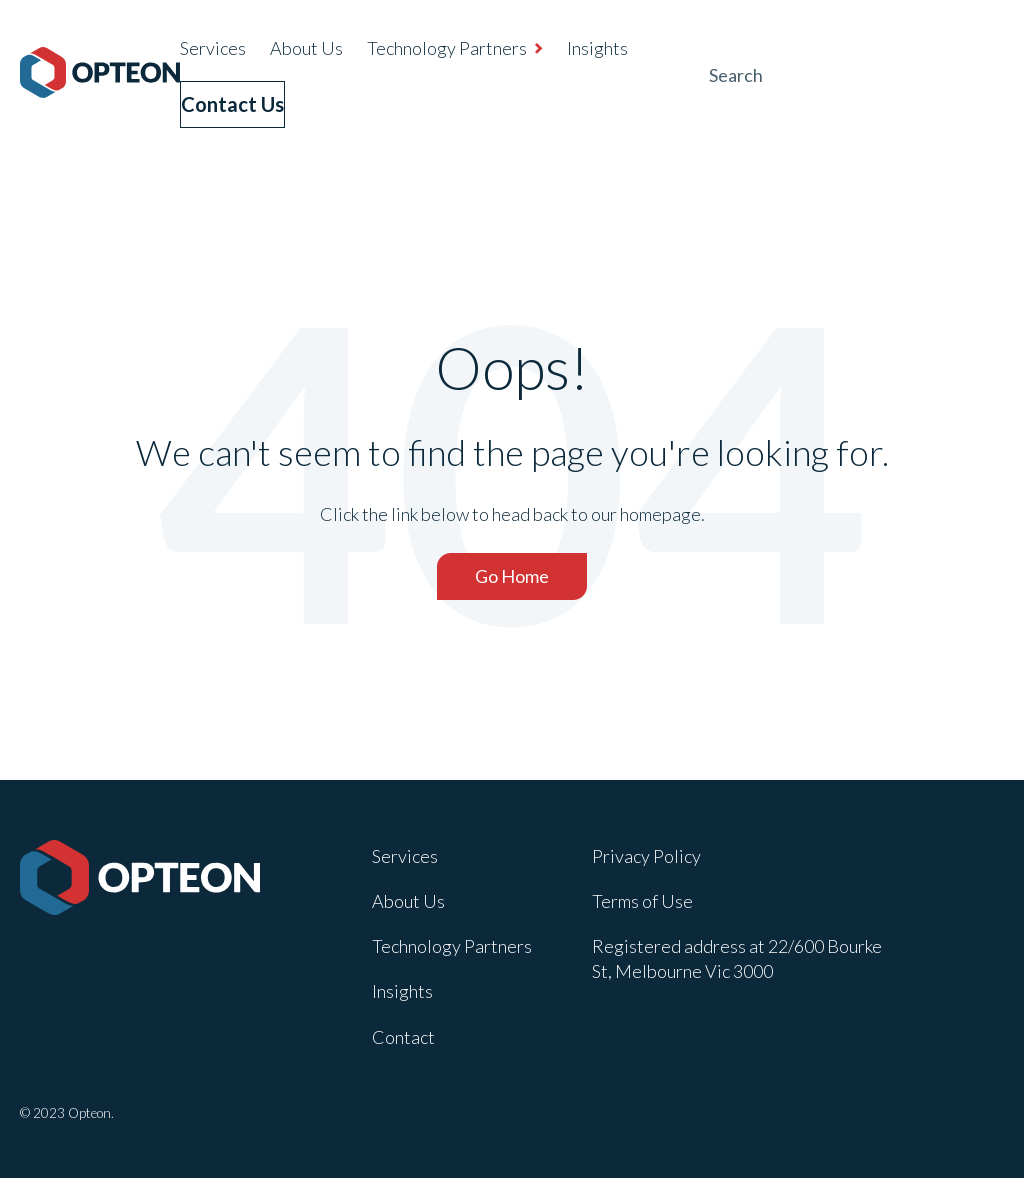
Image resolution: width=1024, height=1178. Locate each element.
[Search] (854, 74)
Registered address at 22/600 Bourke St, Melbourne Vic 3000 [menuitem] (737, 954)
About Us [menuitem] (306, 48)
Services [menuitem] (213, 48)
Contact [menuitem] (403, 1032)
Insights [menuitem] (597, 48)
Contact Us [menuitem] (242, 101)
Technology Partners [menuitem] (447, 48)
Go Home (512, 572)
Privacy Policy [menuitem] (646, 852)
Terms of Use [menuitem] (642, 897)
